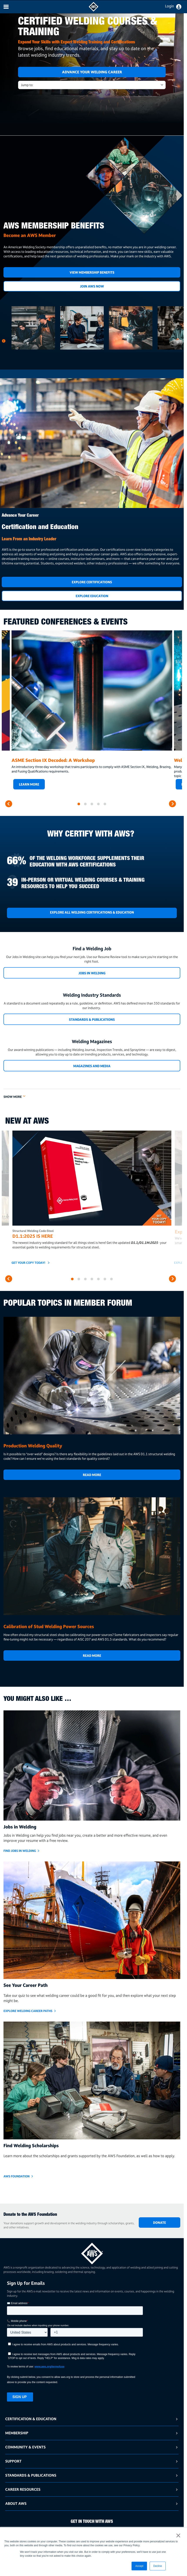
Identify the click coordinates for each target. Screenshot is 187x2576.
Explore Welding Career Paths (27, 2011)
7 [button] (111, 1279)
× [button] (178, 2535)
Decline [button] (157, 2566)
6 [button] (105, 1279)
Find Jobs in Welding (19, 1851)
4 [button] (98, 804)
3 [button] (92, 804)
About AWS (16, 2503)
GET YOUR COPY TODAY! (28, 1262)
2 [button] (85, 804)
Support (13, 2461)
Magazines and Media (91, 1066)
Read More (92, 1475)
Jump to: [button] (27, 85)
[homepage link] (92, 2251)
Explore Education (92, 596)
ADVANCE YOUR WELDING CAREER (92, 72)
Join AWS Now (92, 286)
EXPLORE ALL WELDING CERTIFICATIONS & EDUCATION (92, 912)
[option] (33, 328)
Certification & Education (30, 2419)
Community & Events (25, 2447)
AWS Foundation (16, 2176)
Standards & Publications (92, 1020)
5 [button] (105, 804)
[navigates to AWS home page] (93, 10)
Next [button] (3, 341)
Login (169, 6)
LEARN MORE (29, 784)
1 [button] (79, 804)
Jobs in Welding (91, 973)
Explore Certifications (92, 582)
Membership (16, 2433)
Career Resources (22, 2489)
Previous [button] (15, 337)
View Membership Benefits (92, 272)
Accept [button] (139, 2566)
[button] (91, 1094)
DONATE (159, 2223)
